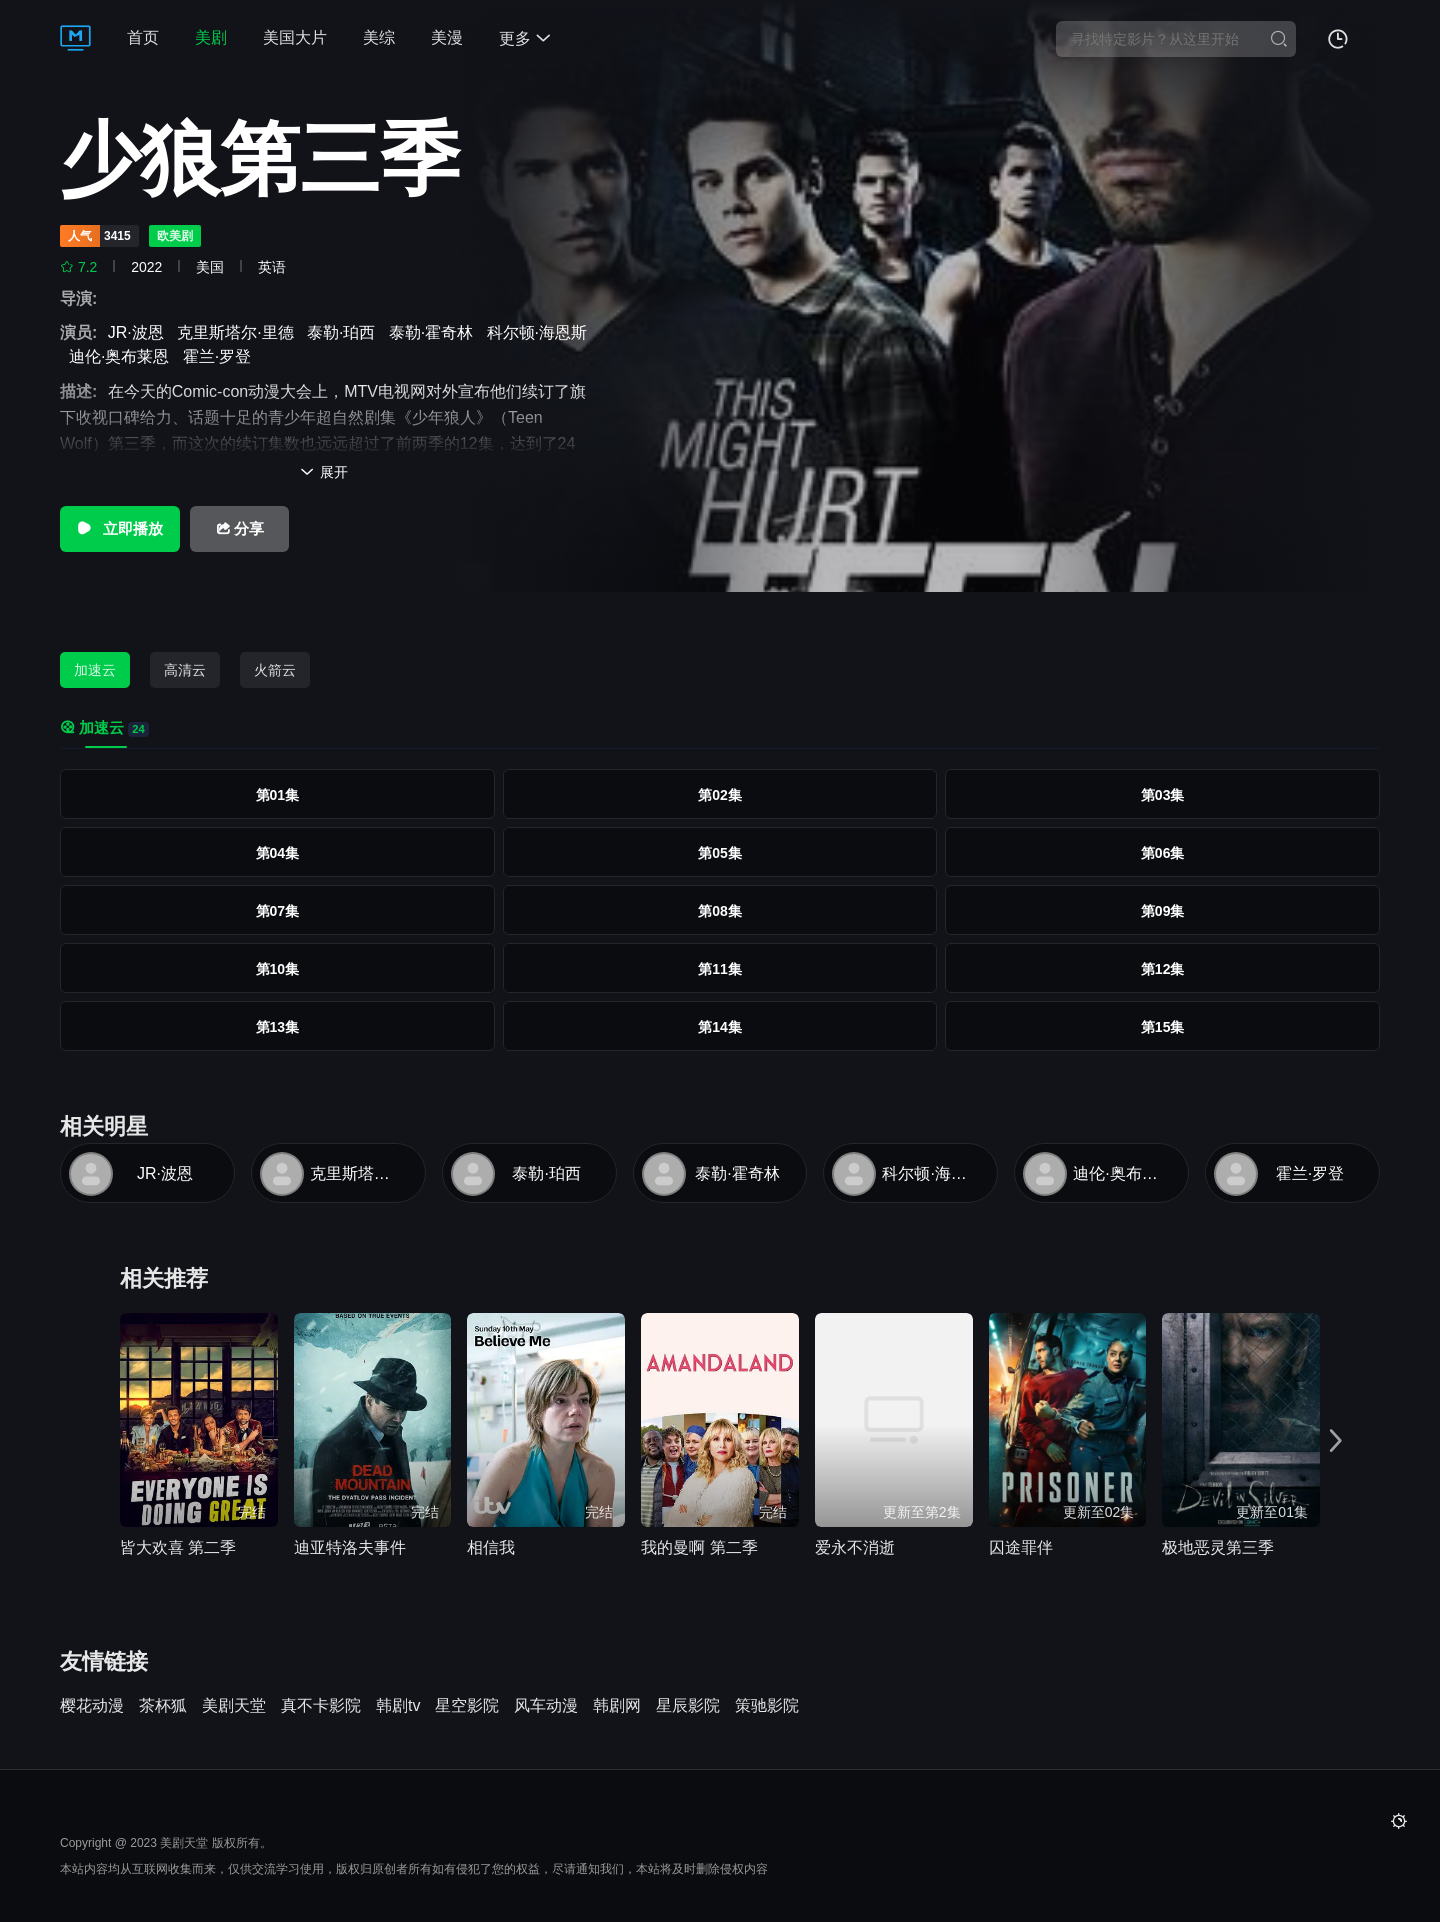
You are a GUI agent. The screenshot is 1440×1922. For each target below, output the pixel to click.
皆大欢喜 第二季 (178, 1547)
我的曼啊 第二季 (699, 1547)
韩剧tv (398, 1706)
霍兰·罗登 (221, 356)
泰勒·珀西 (345, 332)
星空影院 (467, 1706)
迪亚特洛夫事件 (350, 1547)
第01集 (278, 795)
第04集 (278, 853)
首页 (143, 37)
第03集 (1163, 795)
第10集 (278, 969)
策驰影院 (767, 1706)
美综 (379, 37)
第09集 (1163, 911)
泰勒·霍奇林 (435, 332)
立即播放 (119, 528)
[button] (1338, 1440)
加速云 (95, 670)
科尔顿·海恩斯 (928, 1173)
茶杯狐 (163, 1706)
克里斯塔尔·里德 (239, 332)
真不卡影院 (321, 1706)
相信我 (491, 1547)
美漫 (447, 37)
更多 (525, 38)
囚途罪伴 (1021, 1547)
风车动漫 (546, 1706)
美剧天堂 (234, 1706)
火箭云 (275, 670)
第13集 (278, 1027)
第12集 (1163, 969)
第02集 (720, 795)
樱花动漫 (92, 1706)
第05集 (720, 853)
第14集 (720, 1027)
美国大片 (295, 37)
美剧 (211, 37)
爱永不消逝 (855, 1547)
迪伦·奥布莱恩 (123, 356)
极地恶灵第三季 (1218, 1547)
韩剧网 (617, 1706)
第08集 (720, 911)
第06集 (1163, 853)
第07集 (278, 911)
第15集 (1163, 1027)
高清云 (185, 670)
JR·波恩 (140, 332)
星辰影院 (688, 1706)
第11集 (720, 969)
